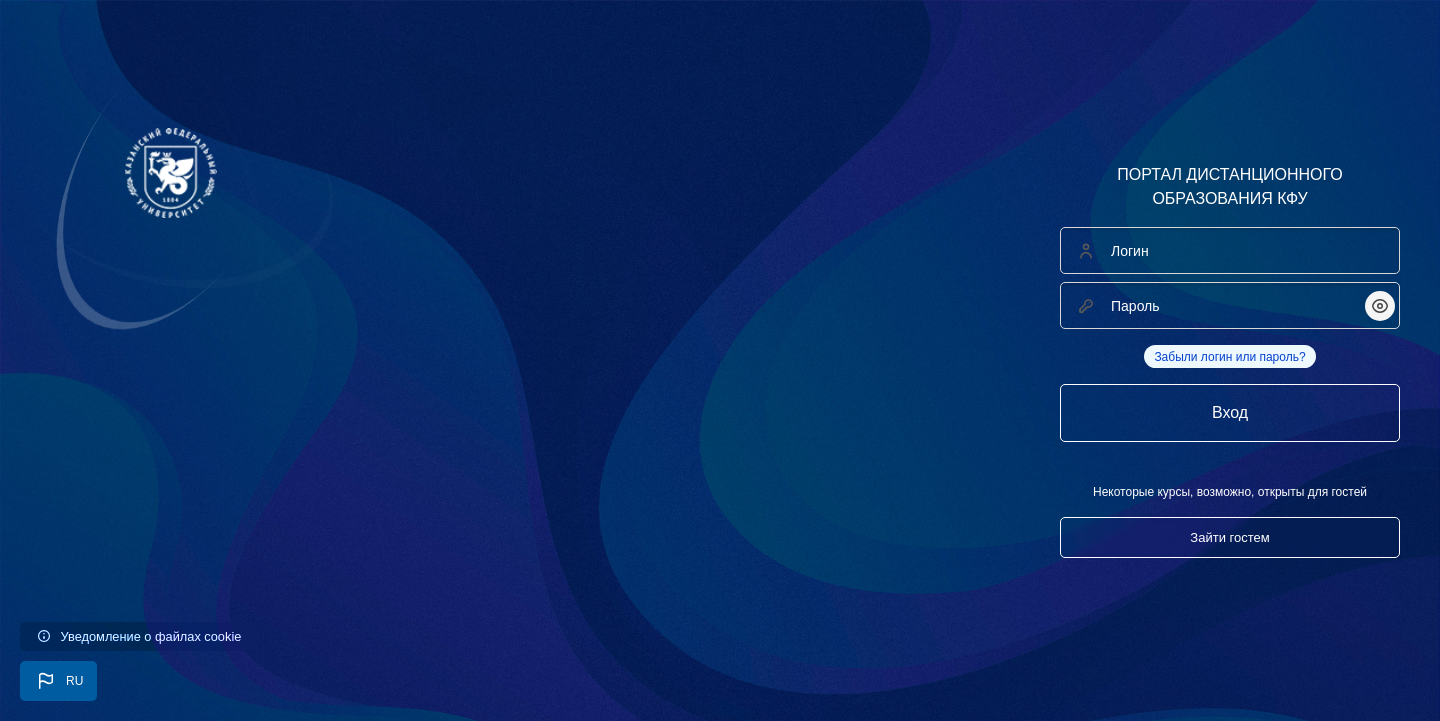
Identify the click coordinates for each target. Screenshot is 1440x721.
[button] (58, 681)
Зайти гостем (1229, 537)
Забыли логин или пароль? (1229, 357)
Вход (1230, 412)
